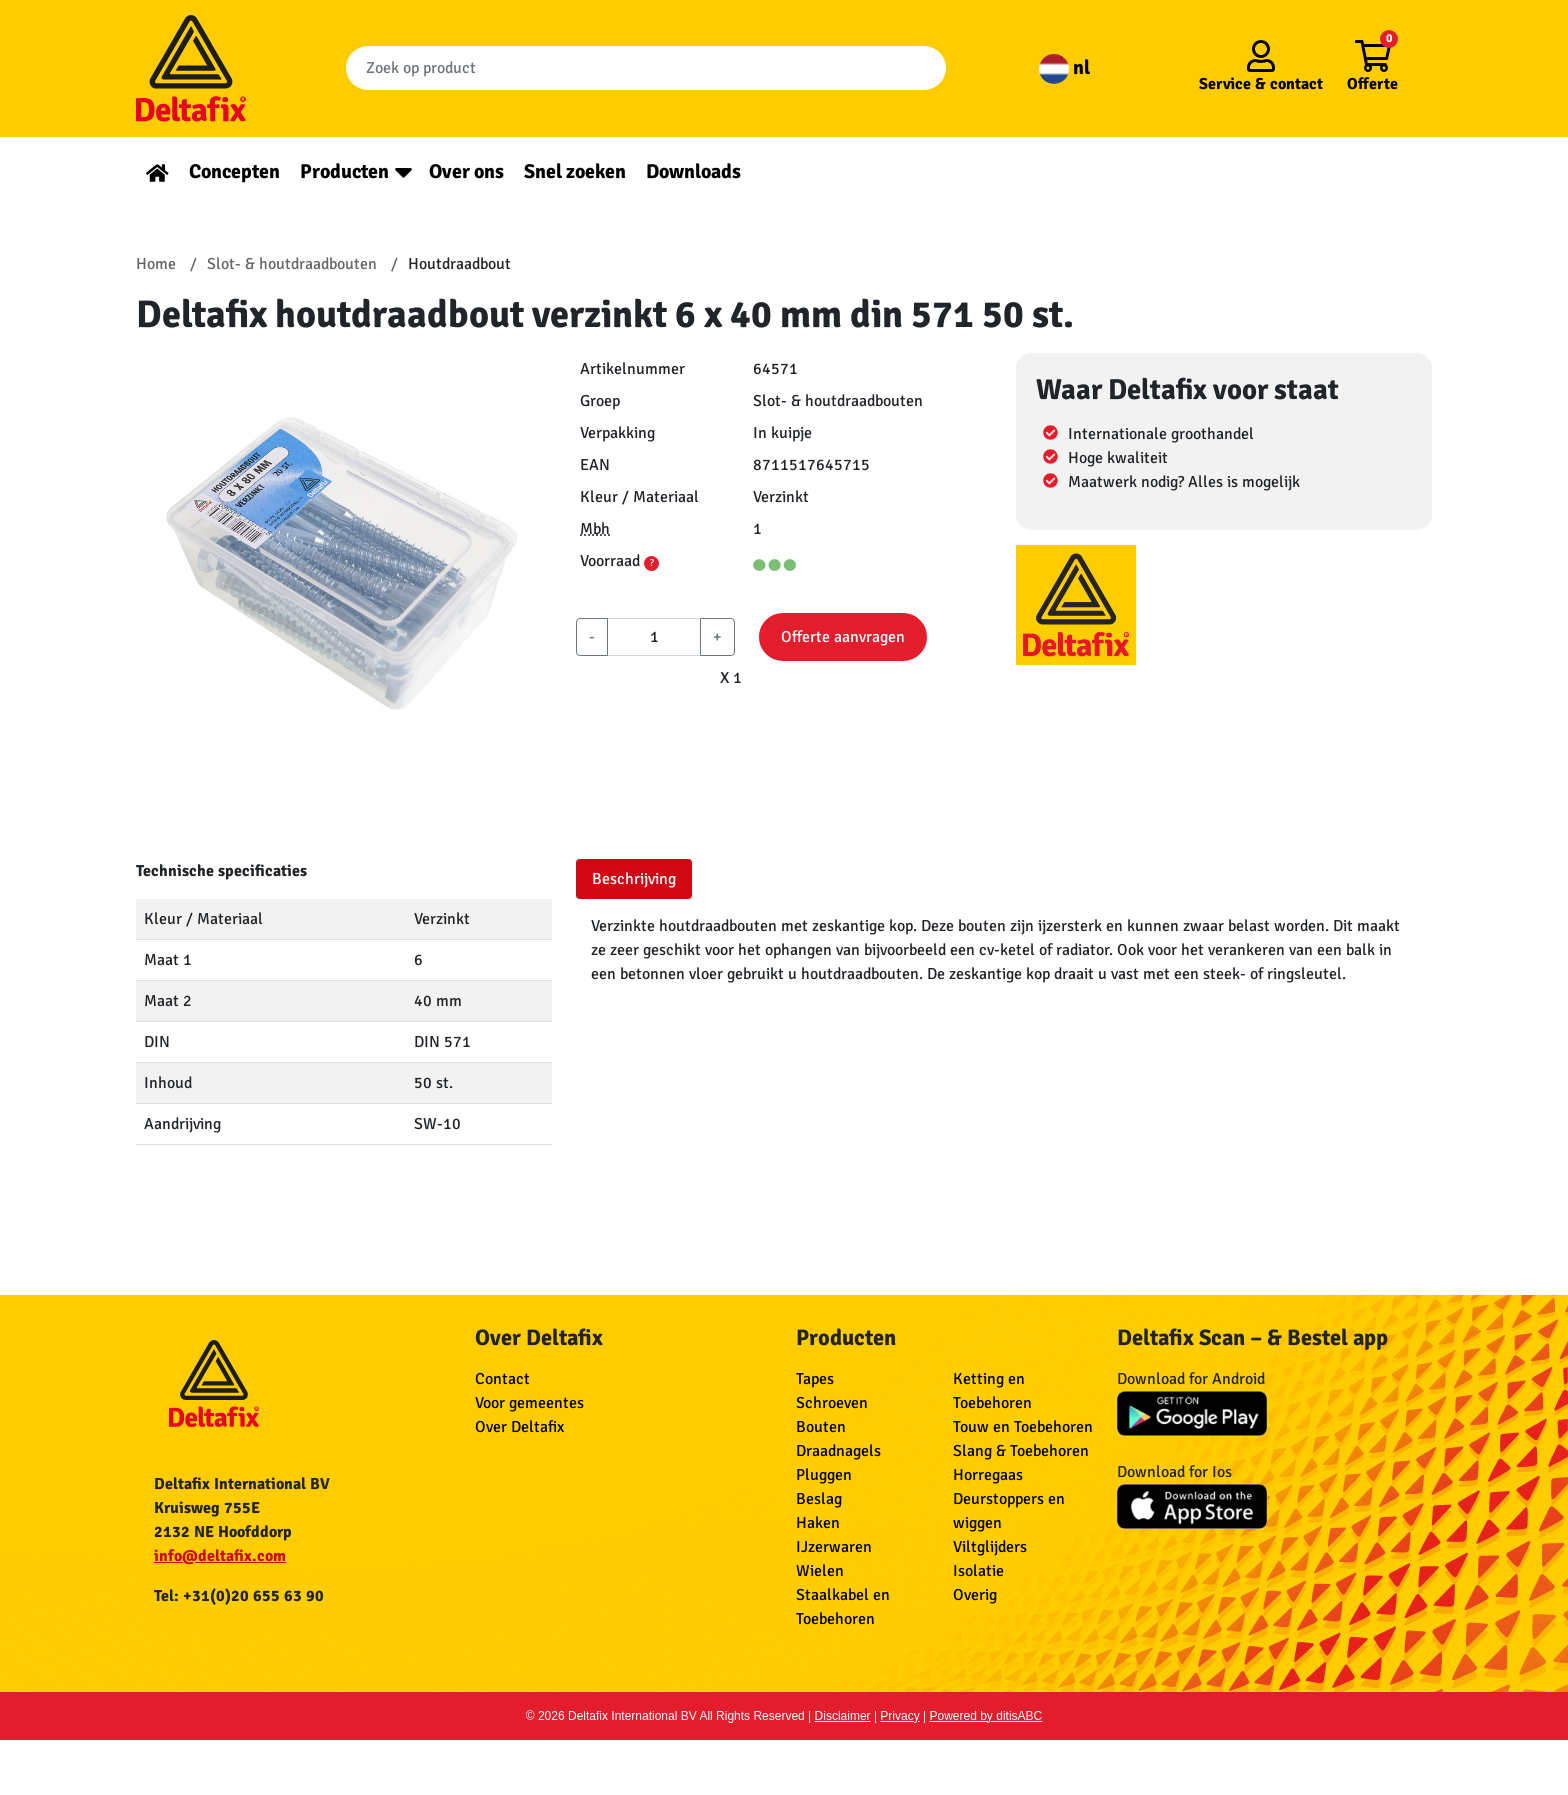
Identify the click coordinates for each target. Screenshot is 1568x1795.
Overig (975, 1595)
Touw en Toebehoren (1023, 1427)
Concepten (234, 171)
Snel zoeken (575, 171)
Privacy (899, 1716)
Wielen (820, 1571)
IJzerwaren (834, 1547)
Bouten (821, 1427)
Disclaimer (843, 1716)
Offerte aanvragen (843, 637)
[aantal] (654, 637)
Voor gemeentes (529, 1403)
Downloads (693, 171)
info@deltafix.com (220, 1556)
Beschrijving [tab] (634, 879)
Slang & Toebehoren (1021, 1451)
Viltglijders (990, 1547)
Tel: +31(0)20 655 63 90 (239, 1596)
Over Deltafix (519, 1427)
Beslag (819, 1499)
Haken (818, 1523)
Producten (344, 171)
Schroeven (832, 1403)
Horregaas (988, 1475)
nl (1064, 67)
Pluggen (824, 1475)
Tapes (815, 1379)
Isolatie (978, 1571)
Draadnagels (838, 1451)
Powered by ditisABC (986, 1716)
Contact (502, 1379)
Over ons (466, 171)
